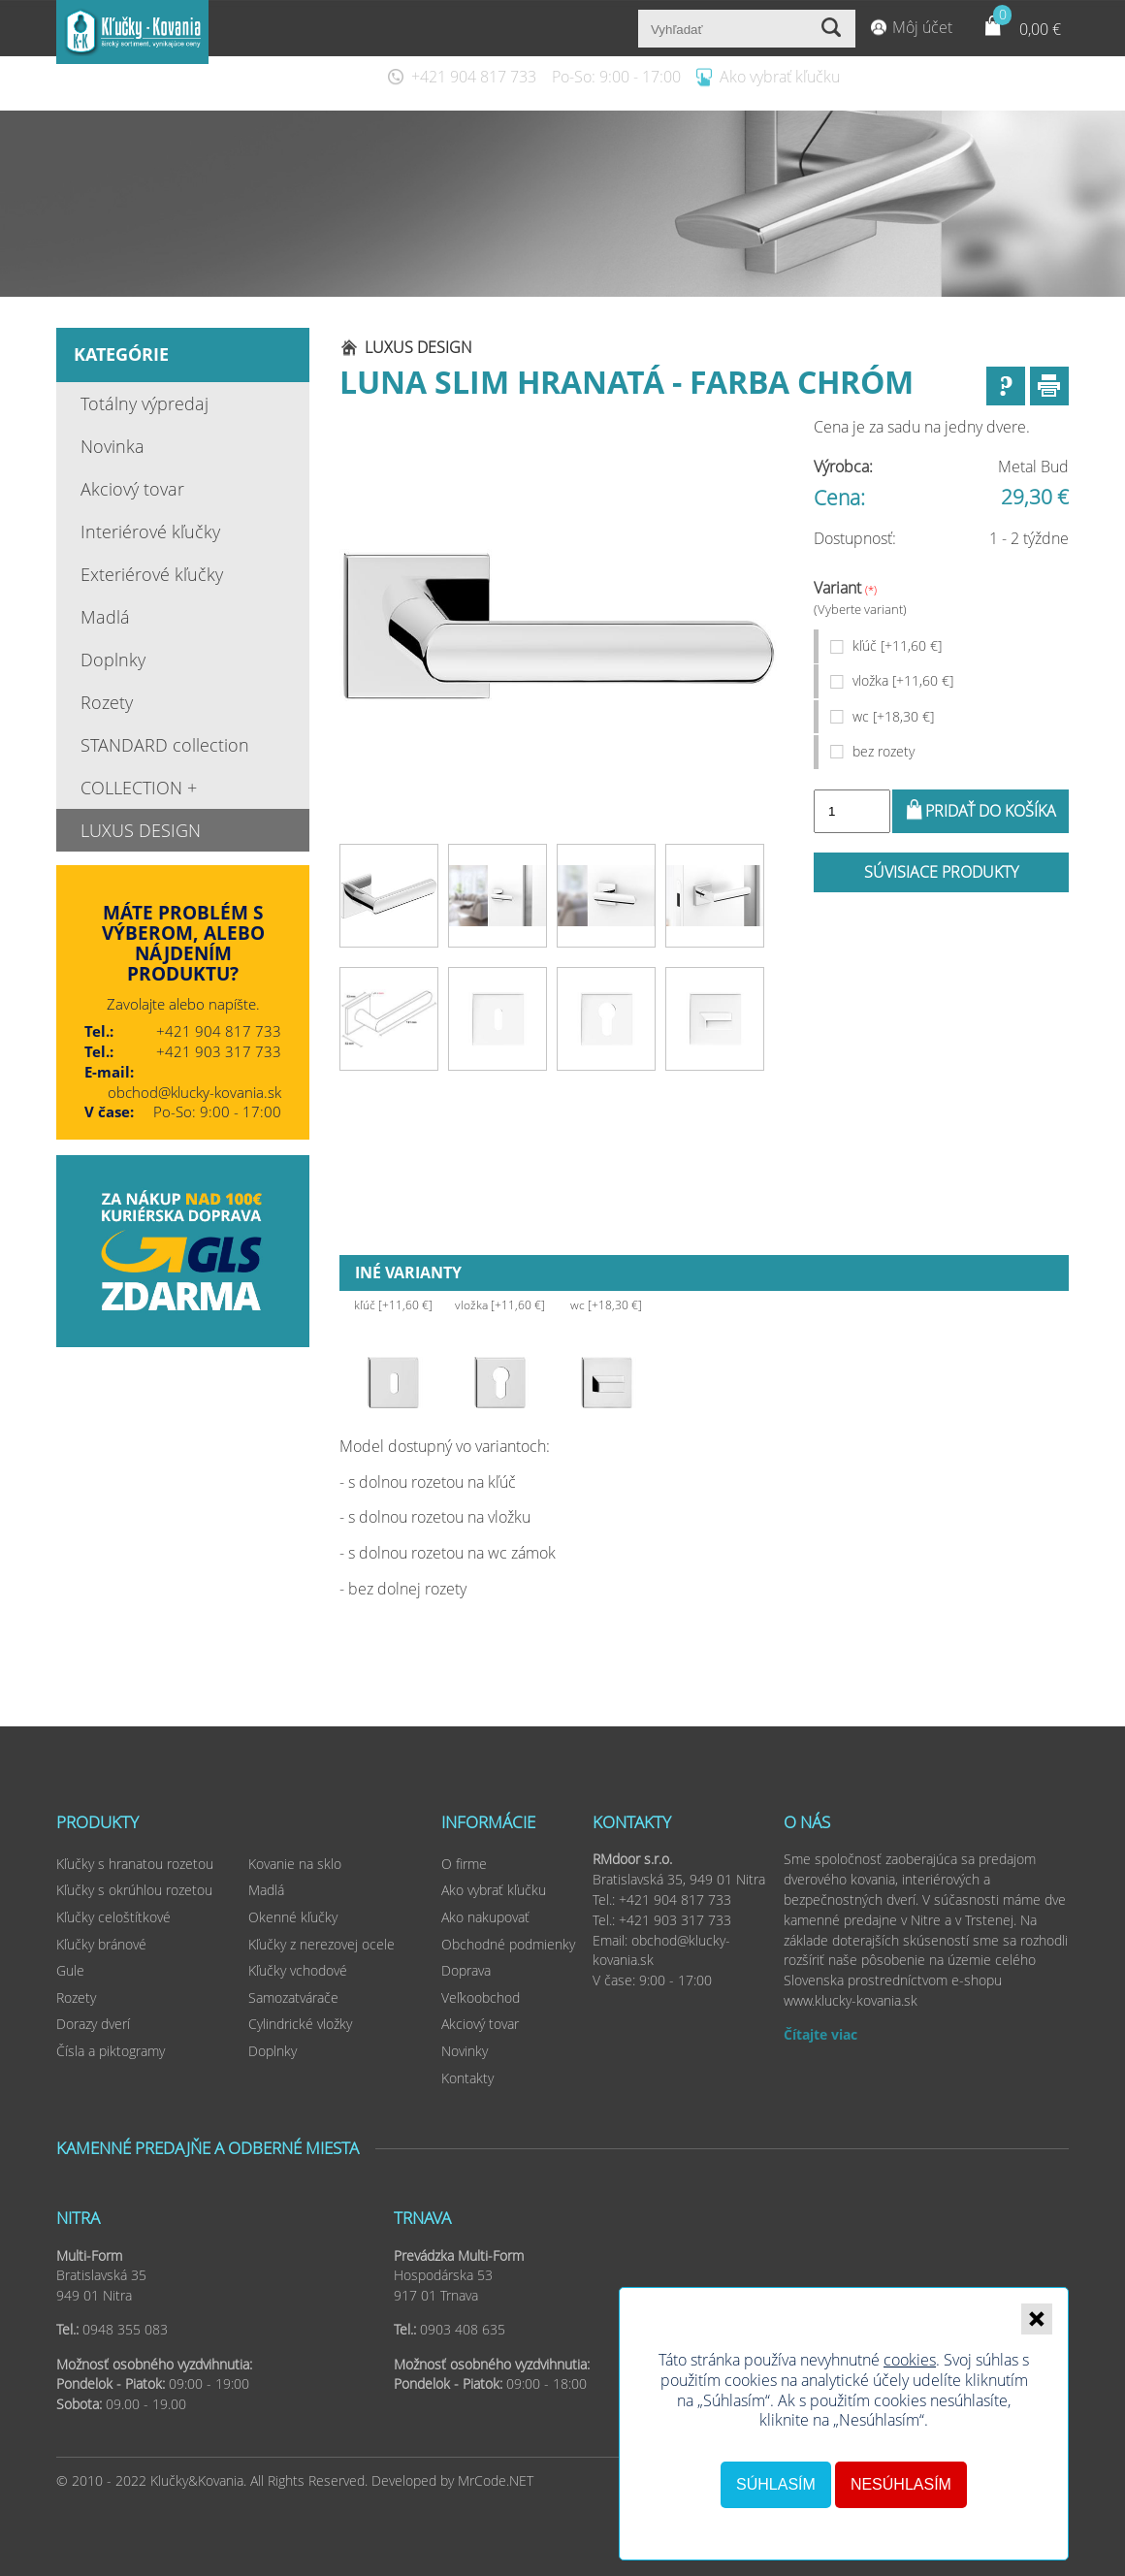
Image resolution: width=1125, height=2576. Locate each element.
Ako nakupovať (485, 1917)
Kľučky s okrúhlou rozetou (134, 1890)
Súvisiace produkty (941, 872)
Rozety (106, 702)
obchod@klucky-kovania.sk (194, 1092)
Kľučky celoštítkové (113, 1917)
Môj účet (922, 27)
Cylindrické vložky (300, 2023)
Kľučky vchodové (297, 1970)
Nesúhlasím (901, 2484)
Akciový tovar (132, 488)
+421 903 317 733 (218, 1051)
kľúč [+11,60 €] (897, 645)
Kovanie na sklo (294, 1863)
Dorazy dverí (93, 2023)
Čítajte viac (820, 2034)
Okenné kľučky (293, 1917)
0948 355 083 (125, 2329)
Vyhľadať (833, 29)
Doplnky (112, 659)
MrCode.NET (495, 2480)
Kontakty (467, 2078)
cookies (910, 2359)
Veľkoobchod (480, 1997)
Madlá (105, 616)
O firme (464, 1863)
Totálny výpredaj (144, 403)
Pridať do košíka (990, 810)
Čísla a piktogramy (110, 2051)
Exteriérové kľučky (151, 574)
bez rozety (883, 751)
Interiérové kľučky (150, 531)
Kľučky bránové (101, 1944)
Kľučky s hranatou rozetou (134, 1863)
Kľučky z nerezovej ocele (321, 1944)
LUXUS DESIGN (140, 830)
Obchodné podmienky (508, 1944)
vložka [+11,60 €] (902, 680)
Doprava (466, 1970)
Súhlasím (776, 2484)
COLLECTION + (138, 787)
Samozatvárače (293, 1997)
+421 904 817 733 (473, 76)
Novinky (464, 2051)
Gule (70, 1970)
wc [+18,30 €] (893, 716)
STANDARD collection (164, 745)
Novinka (112, 446)
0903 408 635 (462, 2329)
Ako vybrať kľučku (780, 76)
